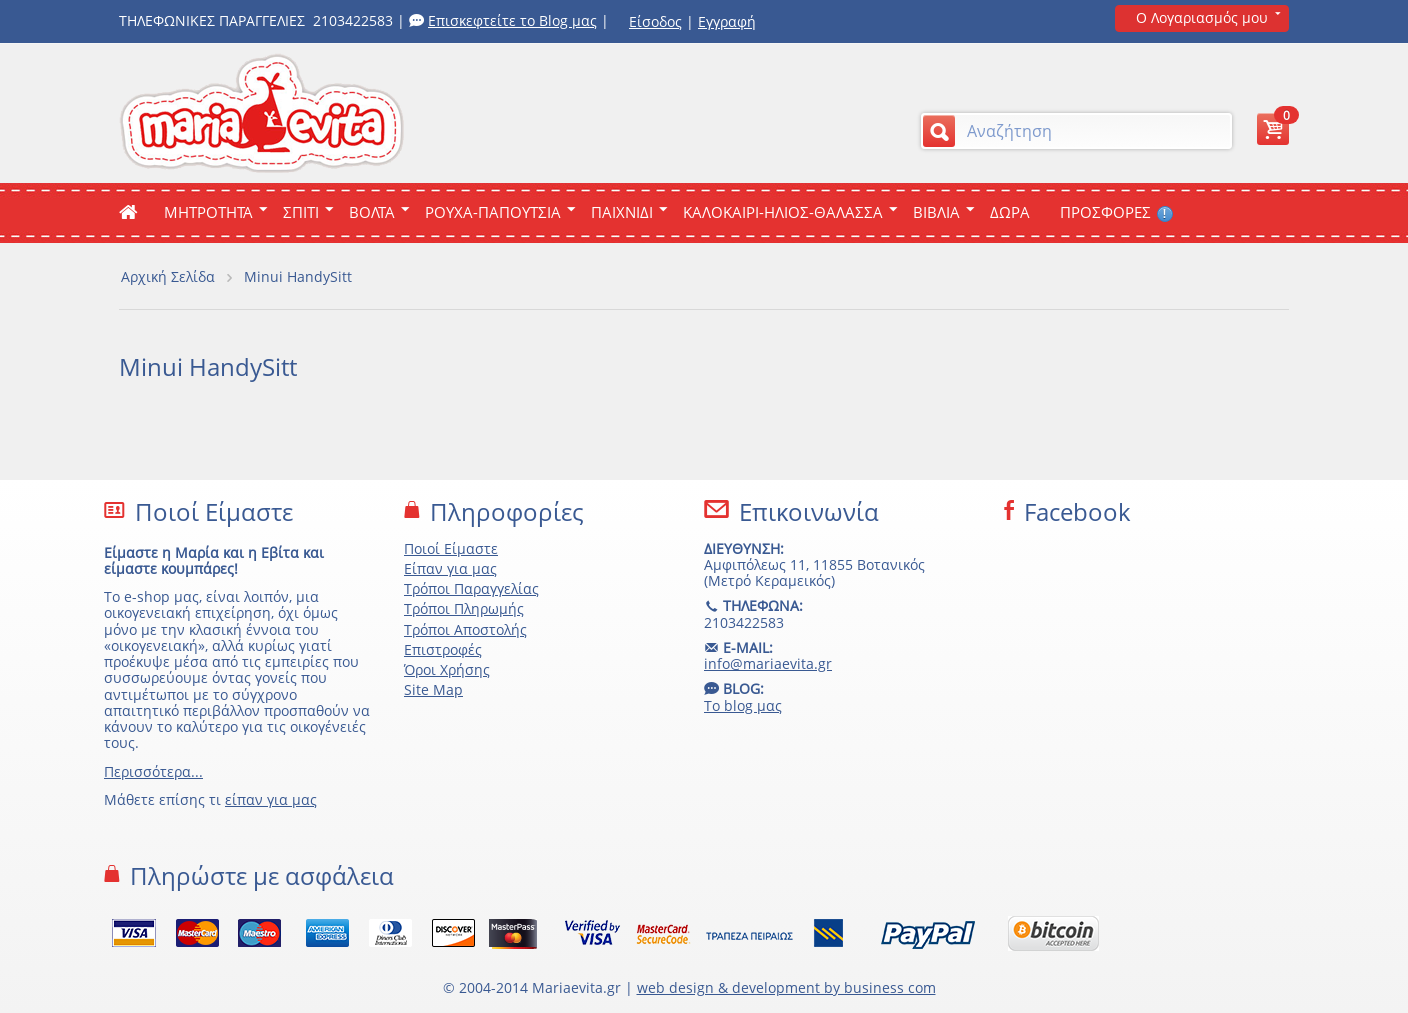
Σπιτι (301, 212)
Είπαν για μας (450, 568)
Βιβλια (936, 212)
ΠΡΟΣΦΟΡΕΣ (1116, 212)
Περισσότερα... (153, 771)
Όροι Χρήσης (447, 669)
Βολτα (372, 212)
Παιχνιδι (622, 212)
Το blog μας (743, 705)
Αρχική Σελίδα (168, 276)
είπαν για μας (271, 799)
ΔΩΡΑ (1010, 212)
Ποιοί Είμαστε (451, 548)
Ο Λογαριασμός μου (1202, 17)
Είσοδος (655, 21)
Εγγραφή (727, 21)
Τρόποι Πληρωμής (464, 608)
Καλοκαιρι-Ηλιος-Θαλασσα (783, 212)
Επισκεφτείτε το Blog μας (512, 20)
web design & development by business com (786, 987)
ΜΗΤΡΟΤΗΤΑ (208, 212)
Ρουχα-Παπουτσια (493, 212)
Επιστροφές (443, 649)
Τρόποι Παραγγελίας (471, 588)
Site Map (433, 689)
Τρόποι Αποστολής (465, 629)
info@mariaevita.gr (768, 663)
